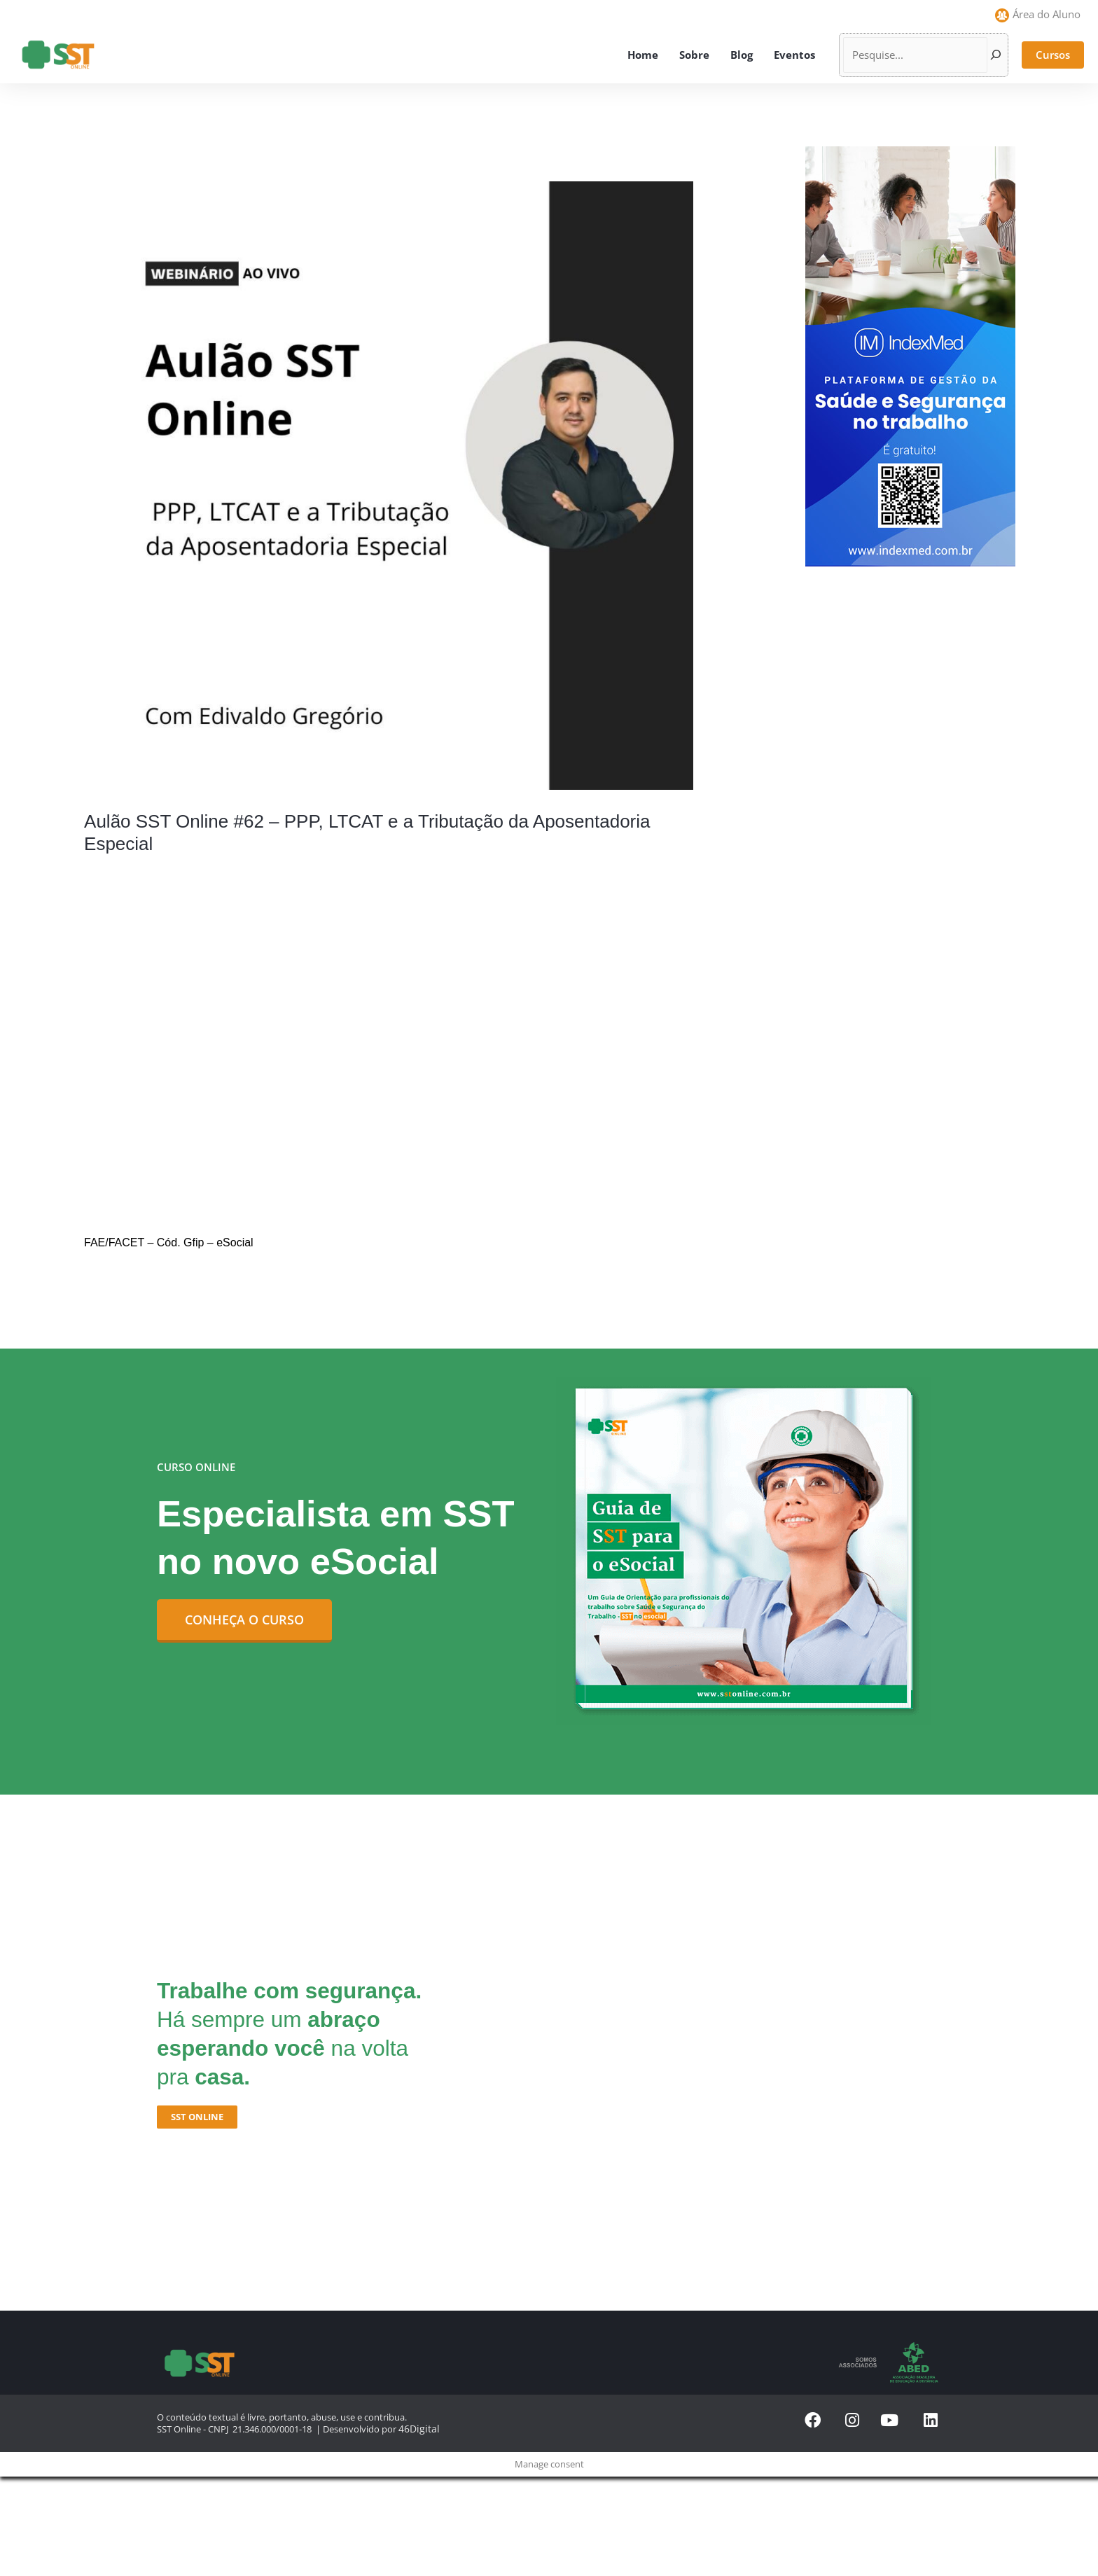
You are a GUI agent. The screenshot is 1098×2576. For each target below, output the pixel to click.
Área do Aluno (1046, 14)
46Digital (416, 2428)
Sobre (694, 55)
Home (642, 55)
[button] (1053, 55)
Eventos (794, 55)
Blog (741, 55)
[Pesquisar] (995, 55)
